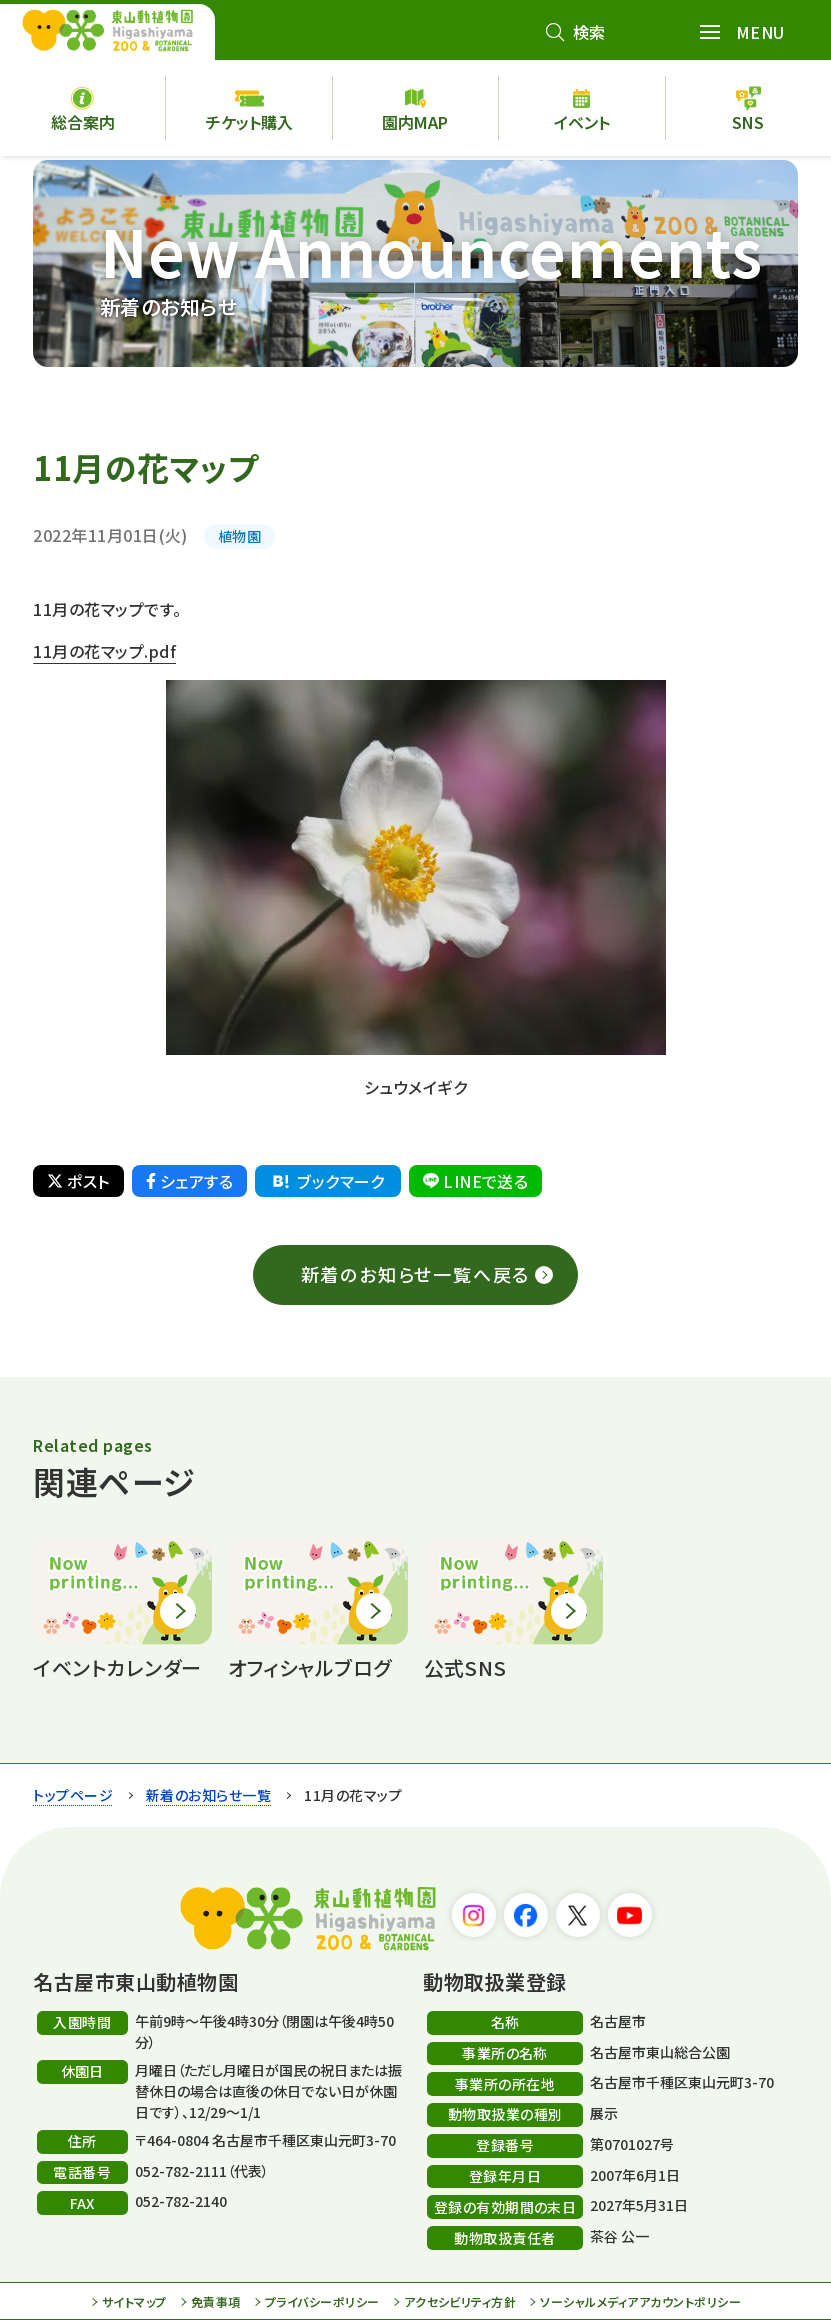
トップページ (73, 1795)
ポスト (78, 1181)
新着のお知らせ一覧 (208, 1795)
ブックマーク (327, 1181)
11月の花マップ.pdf (104, 651)
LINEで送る (475, 1181)
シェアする (189, 1181)
